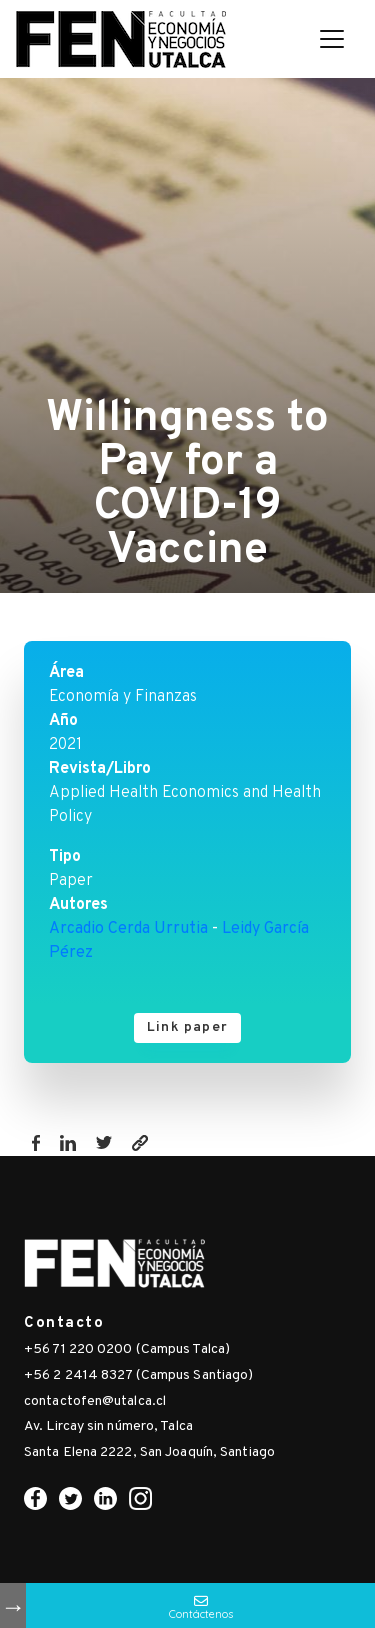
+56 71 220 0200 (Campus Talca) (127, 1349)
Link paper (187, 1027)
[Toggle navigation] (332, 39)
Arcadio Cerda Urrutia (128, 929)
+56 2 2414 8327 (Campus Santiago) (138, 1375)
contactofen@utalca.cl (95, 1401)
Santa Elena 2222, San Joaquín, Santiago (149, 1452)
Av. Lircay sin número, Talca (108, 1426)
